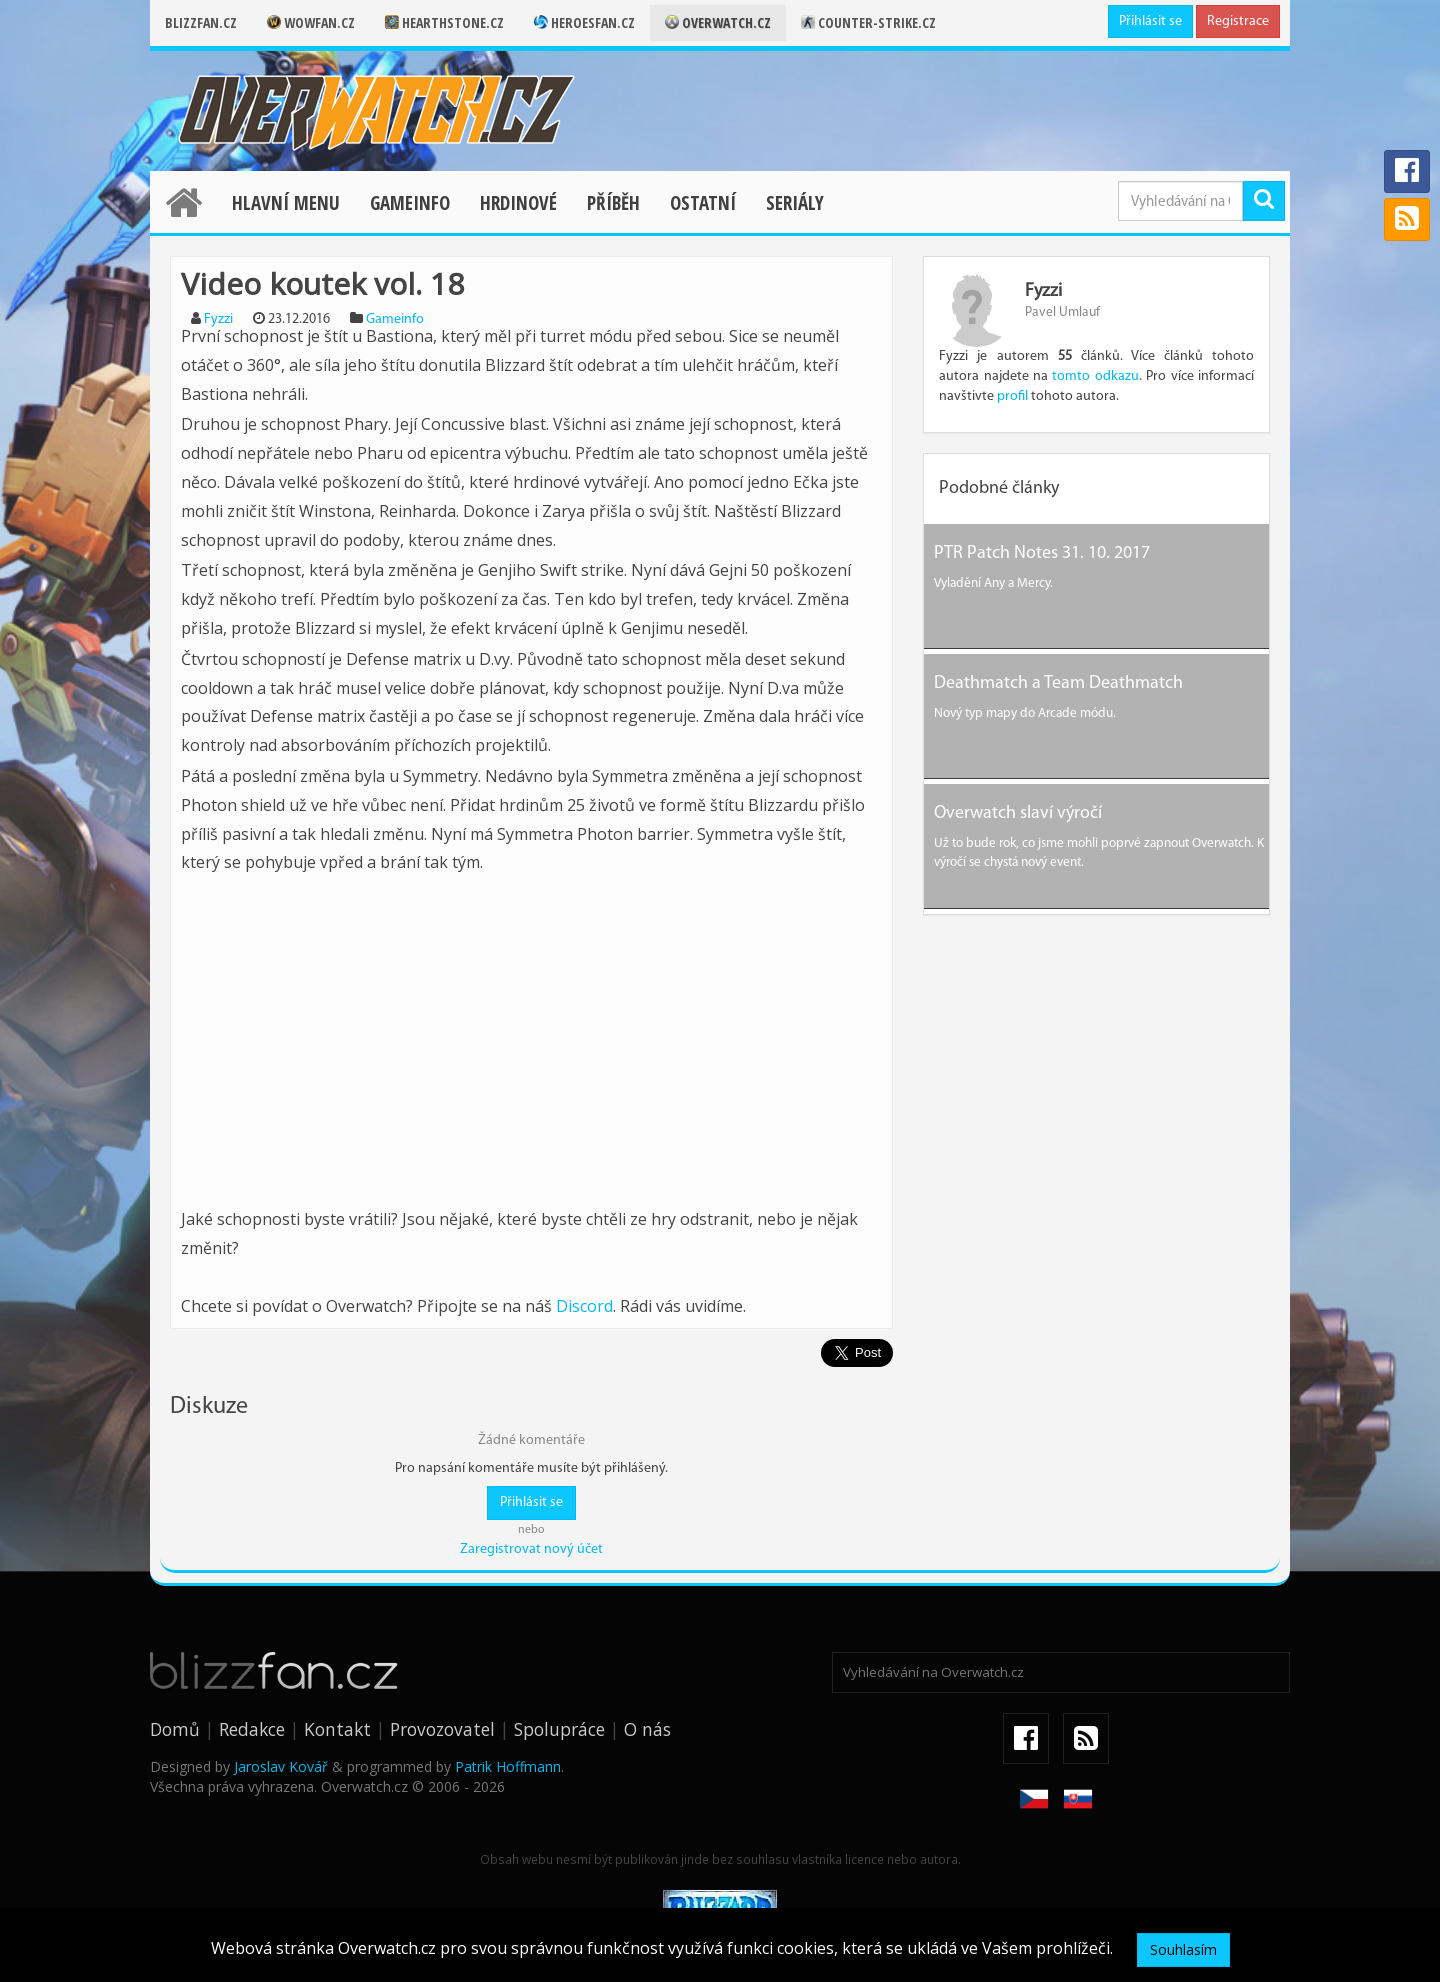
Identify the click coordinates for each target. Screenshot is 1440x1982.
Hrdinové (518, 203)
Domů (175, 1729)
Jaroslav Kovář (281, 1766)
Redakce (252, 1729)
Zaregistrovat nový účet (531, 1549)
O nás (647, 1729)
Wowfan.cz (311, 22)
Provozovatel (442, 1729)
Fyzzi (218, 319)
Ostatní (703, 203)
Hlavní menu (286, 203)
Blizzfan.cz (201, 22)
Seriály (795, 203)
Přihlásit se (1150, 21)
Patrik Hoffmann (508, 1766)
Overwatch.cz (718, 22)
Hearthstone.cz (444, 22)
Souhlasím (1183, 1949)
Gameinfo (410, 203)
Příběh (613, 203)
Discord (584, 1306)
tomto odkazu (1095, 376)
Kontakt (337, 1729)
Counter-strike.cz (868, 22)
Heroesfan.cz (584, 22)
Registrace (1238, 21)
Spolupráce (559, 1729)
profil (1012, 396)
